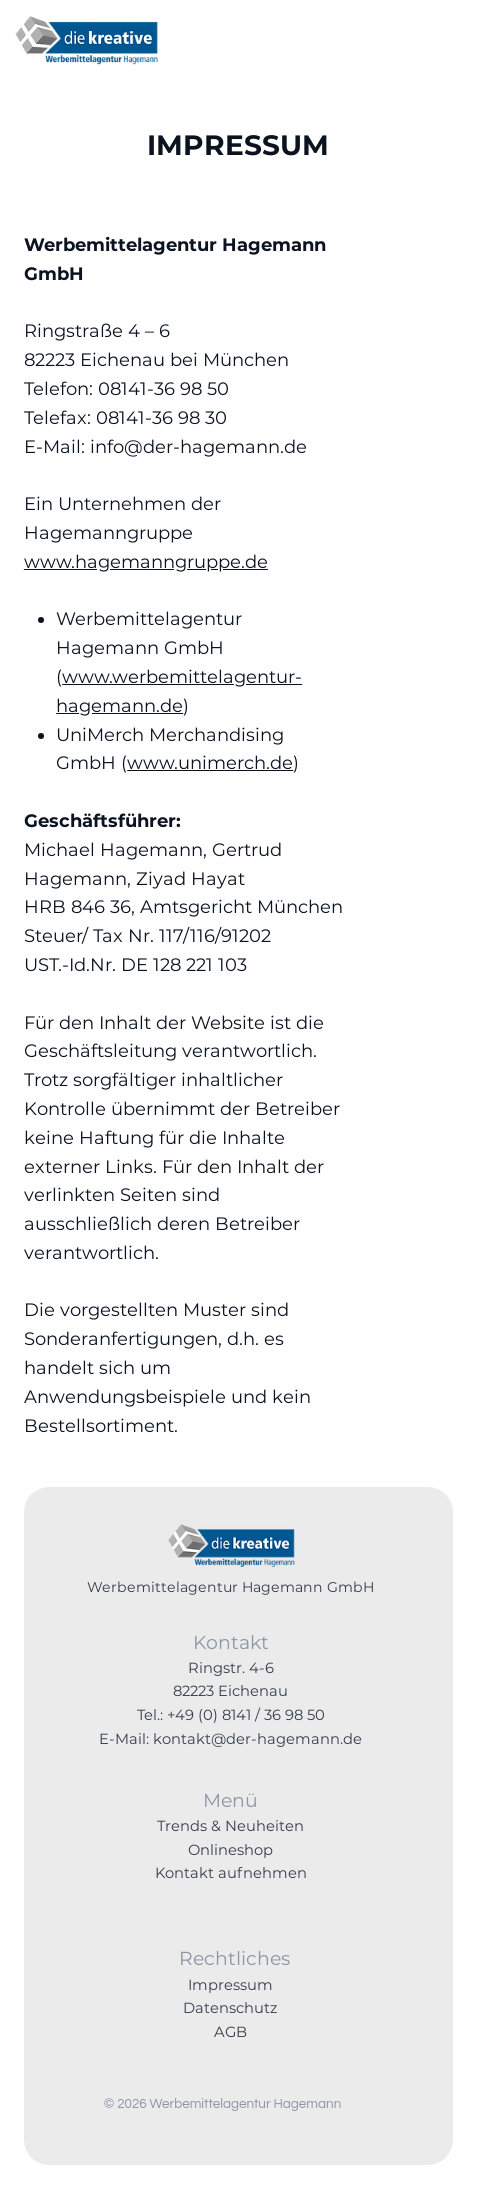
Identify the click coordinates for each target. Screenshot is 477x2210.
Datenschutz (230, 2008)
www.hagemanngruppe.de (146, 562)
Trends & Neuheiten (230, 1826)
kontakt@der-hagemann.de (257, 1739)
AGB (230, 2032)
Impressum (230, 1985)
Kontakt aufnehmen (231, 1873)
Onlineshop (230, 1850)
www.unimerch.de (210, 763)
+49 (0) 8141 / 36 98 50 (246, 1715)
